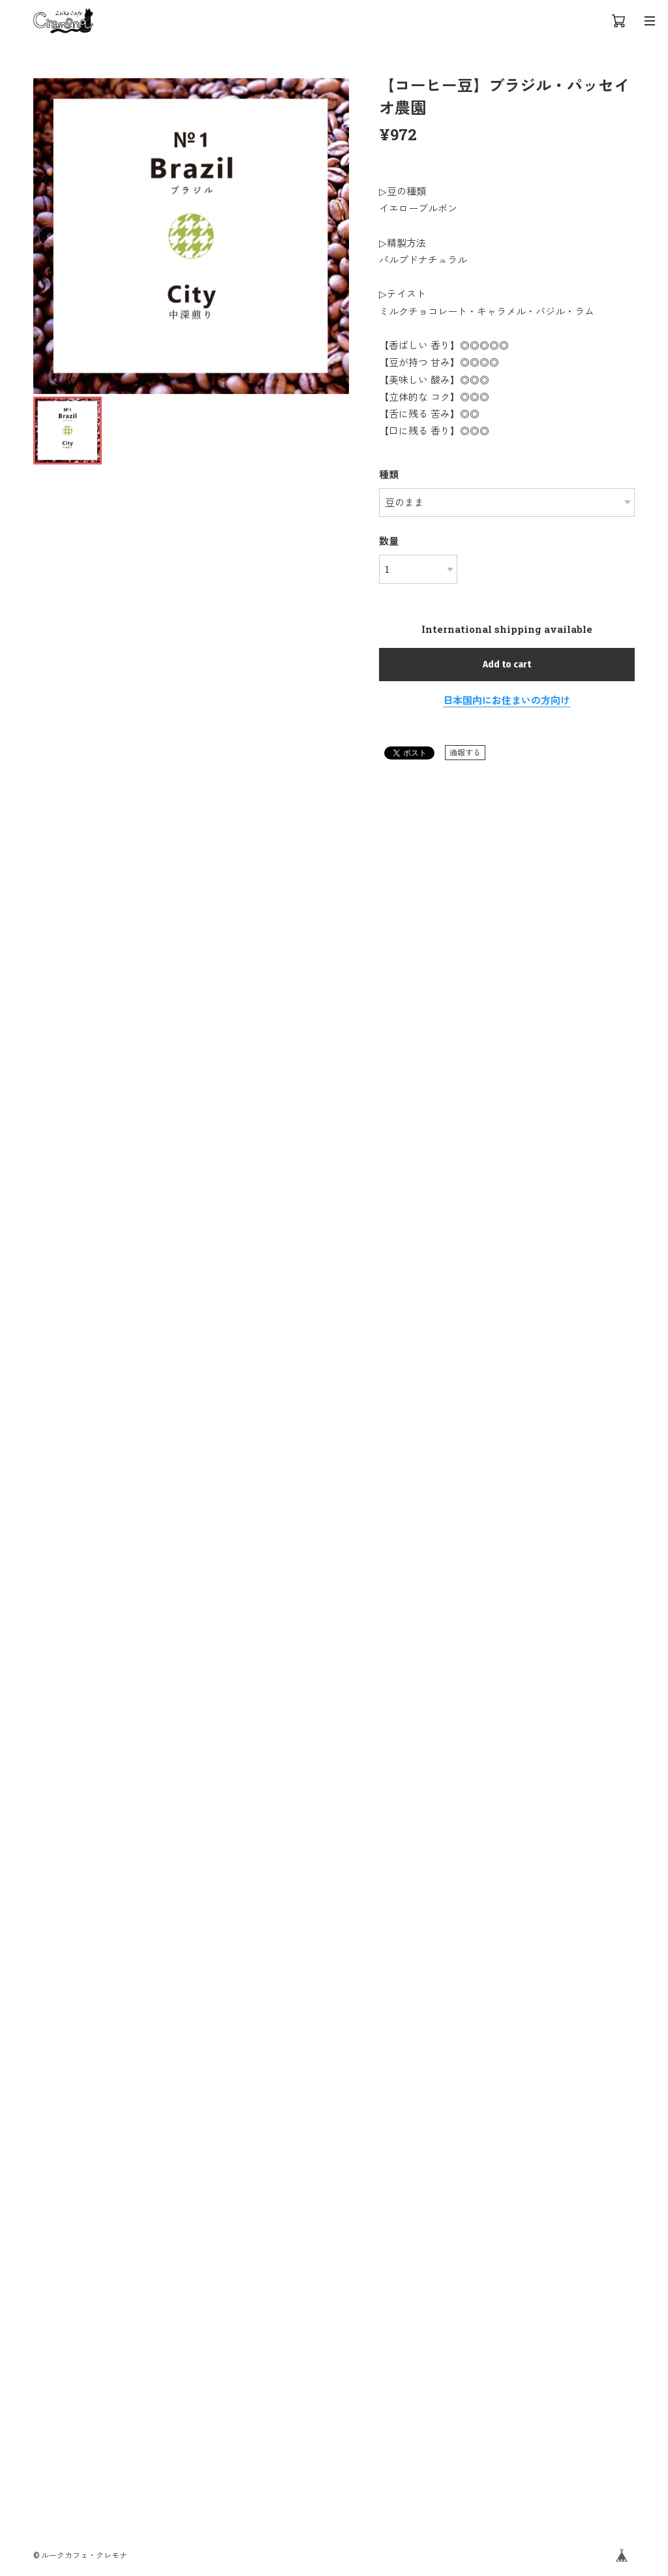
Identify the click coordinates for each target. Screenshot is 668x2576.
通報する (465, 752)
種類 (389, 474)
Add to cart (507, 664)
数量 (389, 540)
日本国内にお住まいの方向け (506, 700)
